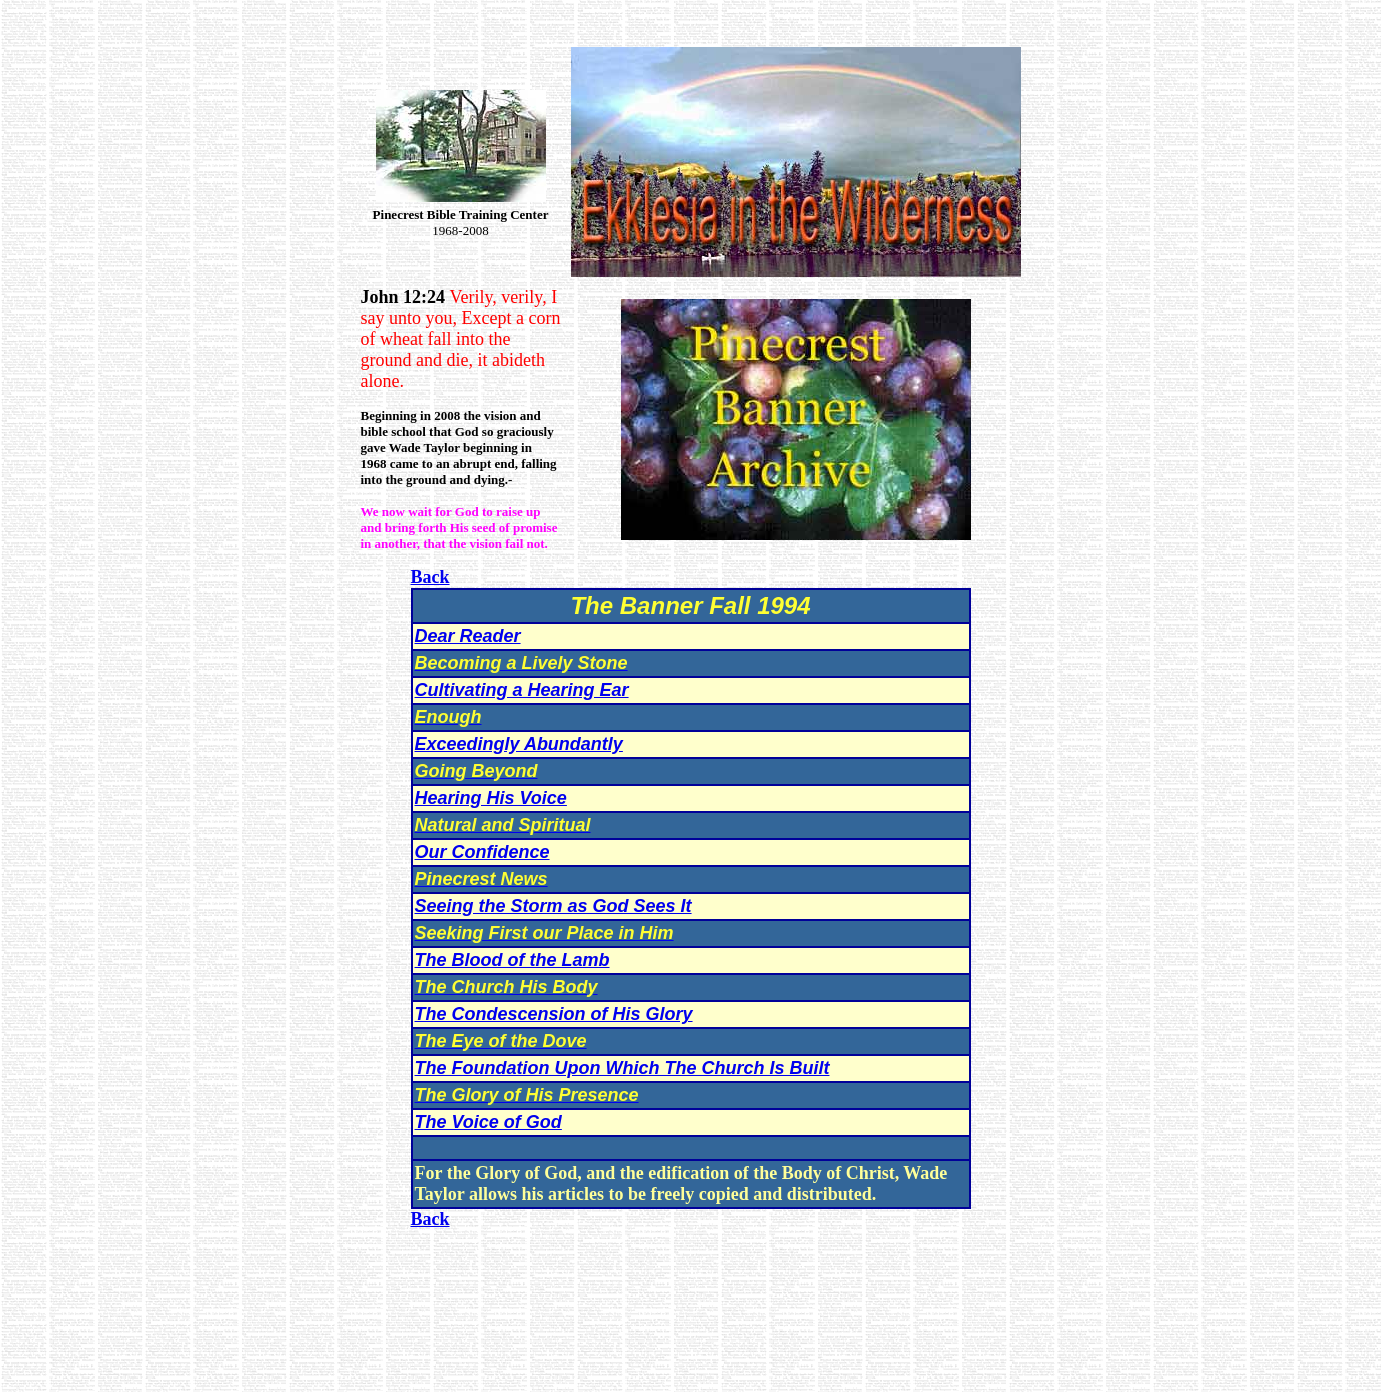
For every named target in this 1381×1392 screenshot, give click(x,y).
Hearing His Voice (491, 798)
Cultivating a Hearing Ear (522, 690)
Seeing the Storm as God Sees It (553, 906)
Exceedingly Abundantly (519, 744)
